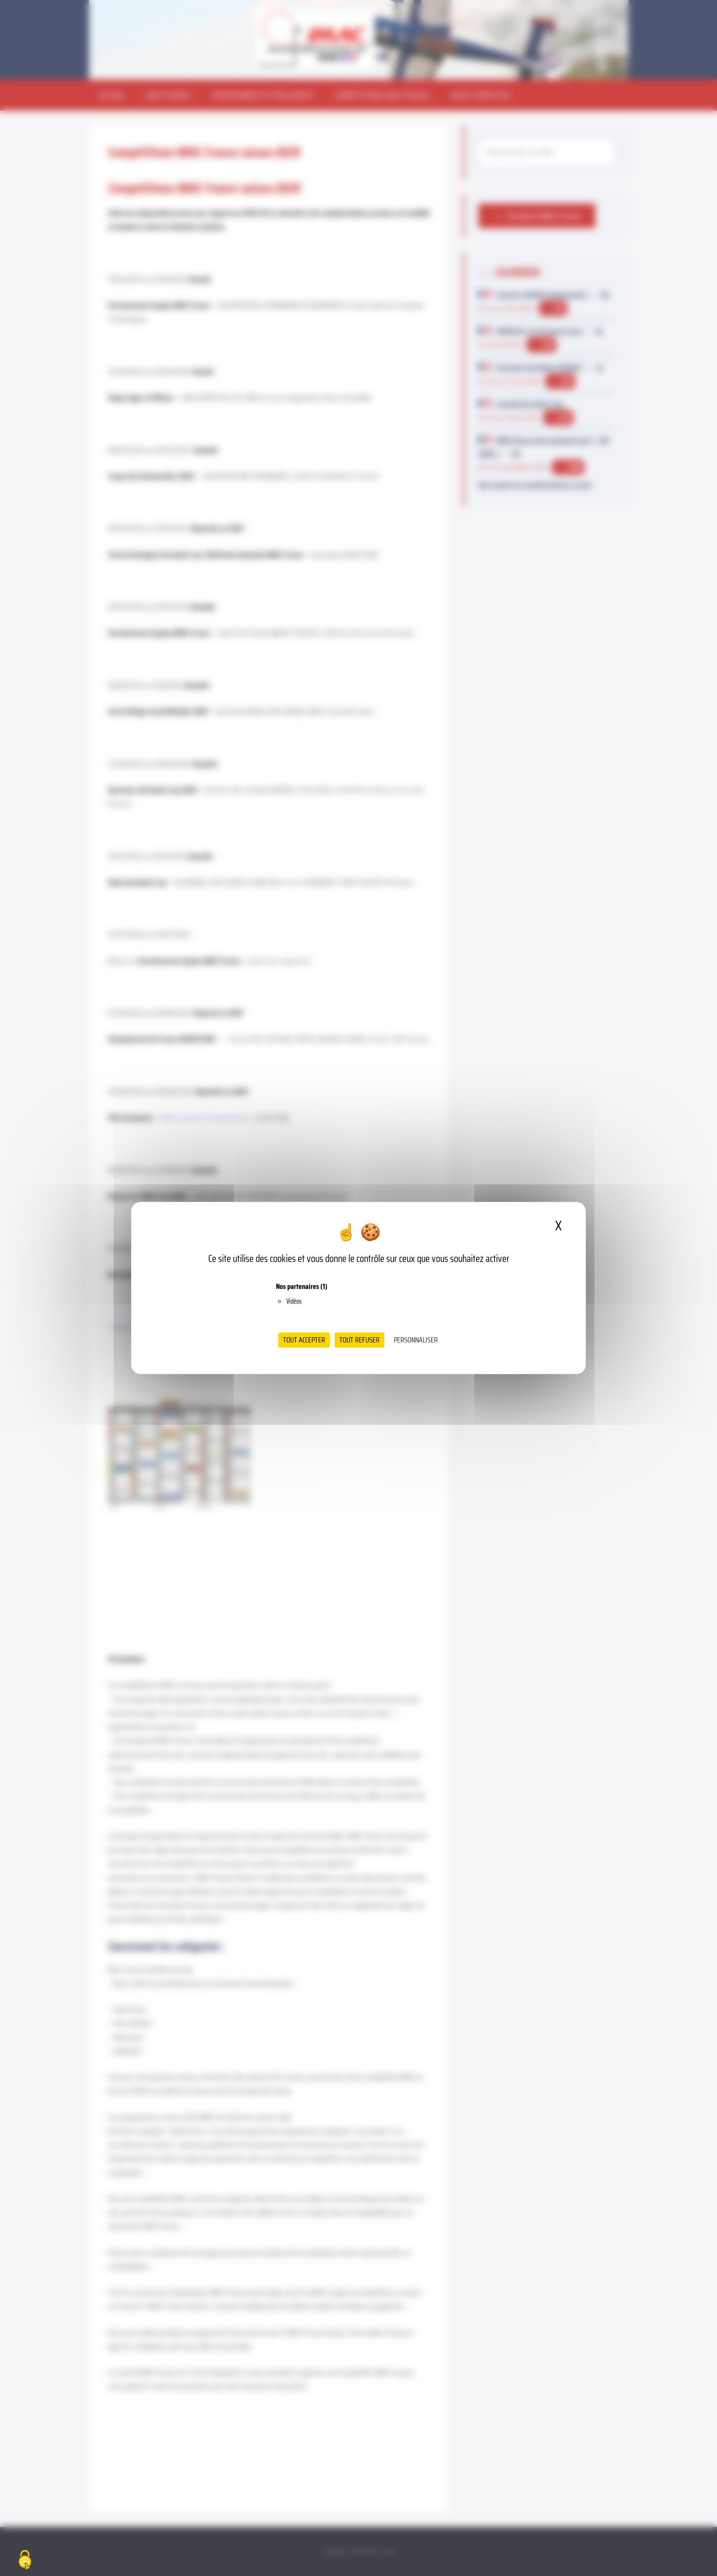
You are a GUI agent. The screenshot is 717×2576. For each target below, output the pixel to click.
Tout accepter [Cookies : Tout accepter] (304, 1340)
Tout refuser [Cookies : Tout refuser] (359, 1340)
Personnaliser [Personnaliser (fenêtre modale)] (416, 1340)
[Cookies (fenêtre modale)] (24, 2559)
